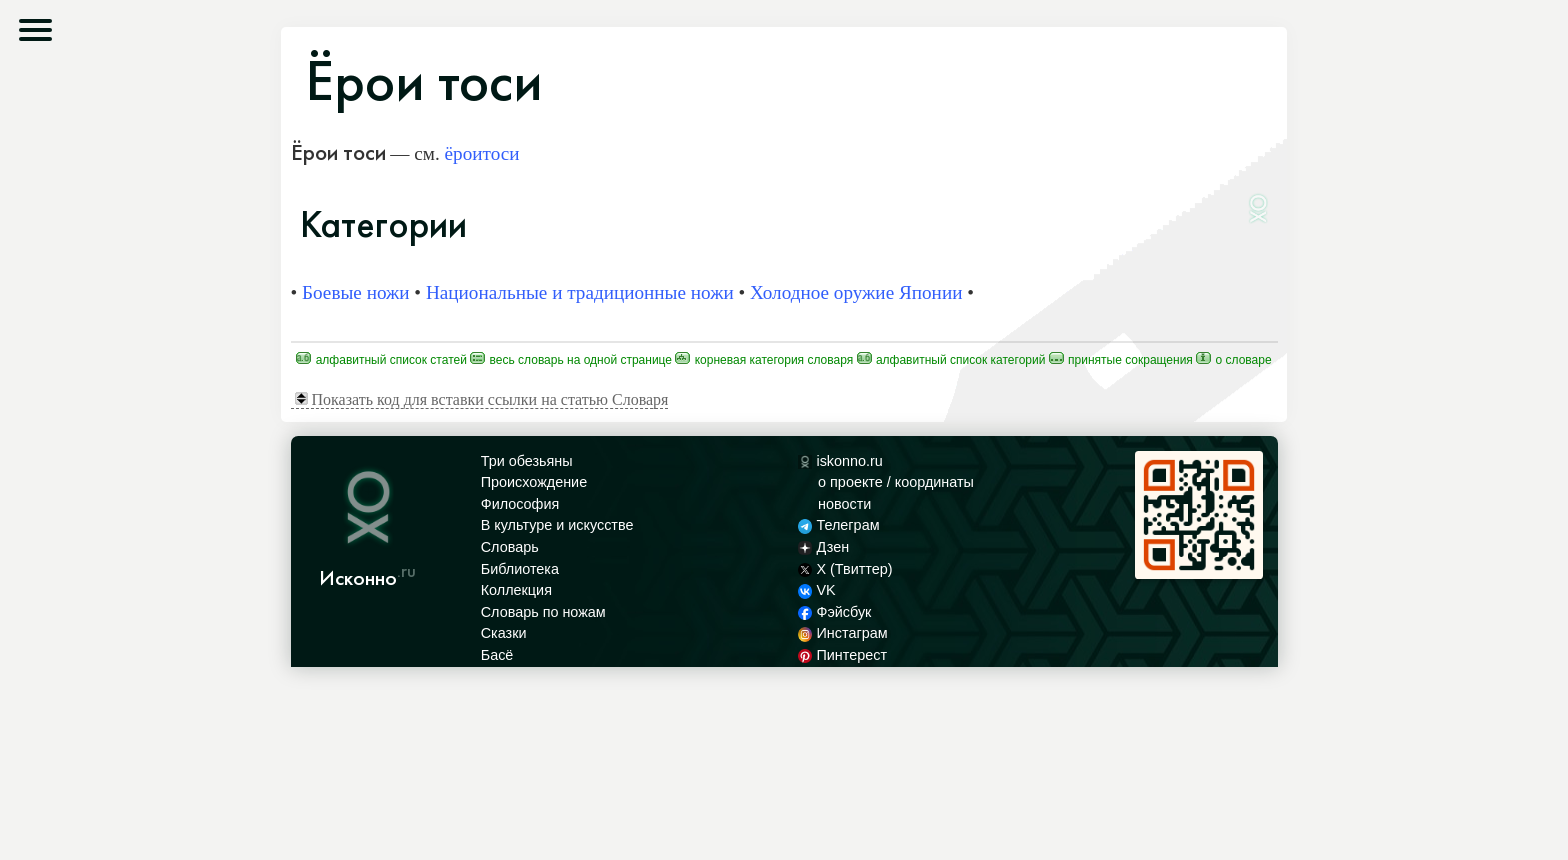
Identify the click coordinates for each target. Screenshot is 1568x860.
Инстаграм (842, 633)
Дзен (823, 547)
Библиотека (520, 569)
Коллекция (516, 590)
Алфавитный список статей (381, 360)
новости (844, 504)
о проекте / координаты (896, 482)
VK (817, 590)
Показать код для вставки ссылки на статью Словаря (482, 399)
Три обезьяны (527, 461)
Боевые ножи (356, 292)
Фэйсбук (834, 612)
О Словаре (1233, 360)
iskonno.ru (840, 461)
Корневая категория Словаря (764, 360)
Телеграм (838, 525)
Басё (497, 655)
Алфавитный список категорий (951, 360)
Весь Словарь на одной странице (571, 360)
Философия (520, 504)
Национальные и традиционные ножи (580, 292)
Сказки (504, 633)
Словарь (510, 547)
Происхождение (534, 482)
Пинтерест (842, 655)
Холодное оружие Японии (856, 292)
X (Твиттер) (845, 569)
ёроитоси (482, 153)
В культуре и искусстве (557, 525)
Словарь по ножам (543, 612)
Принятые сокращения (1121, 360)
